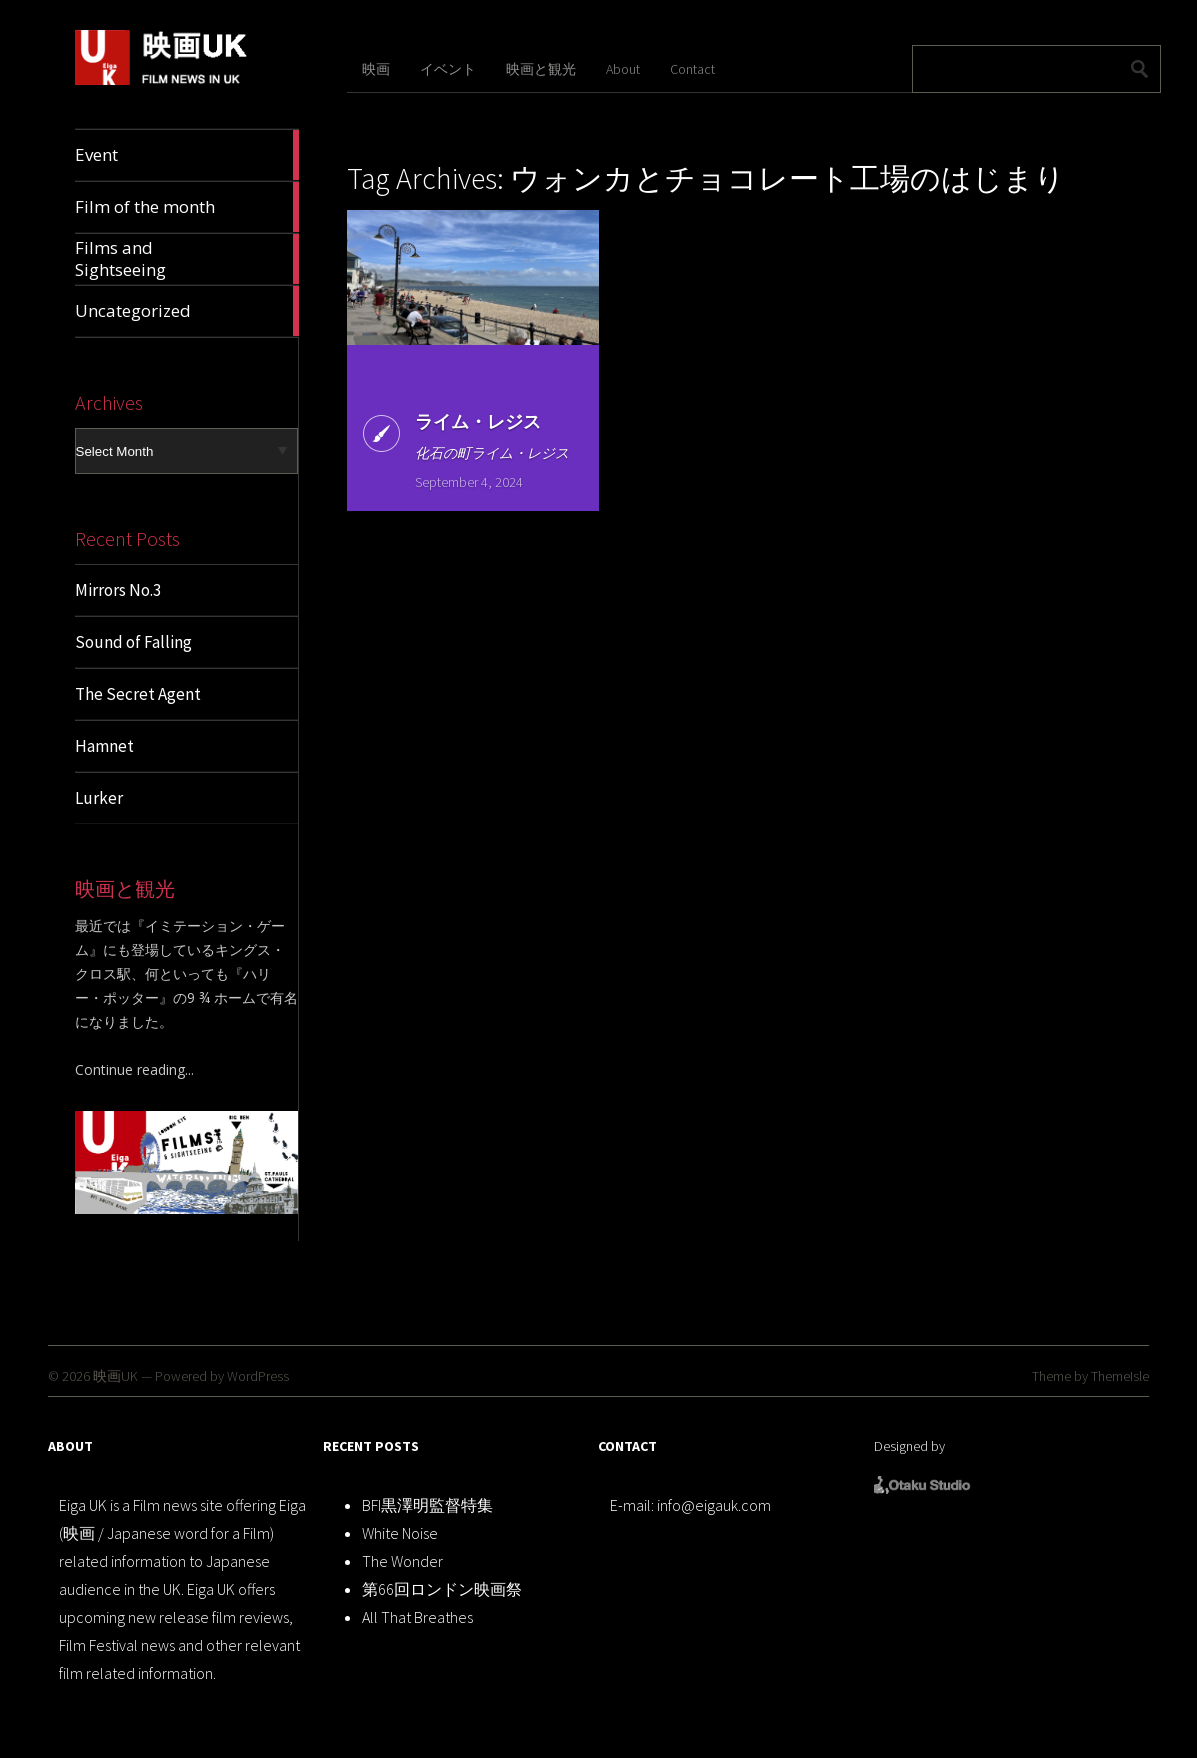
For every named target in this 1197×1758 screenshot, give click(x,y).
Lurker (99, 798)
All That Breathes (417, 1617)
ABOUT (70, 1446)
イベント (448, 69)
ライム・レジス (477, 421)
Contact (692, 69)
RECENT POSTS (371, 1446)
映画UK (115, 1376)
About (623, 69)
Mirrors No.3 (118, 590)
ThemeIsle (1120, 1376)
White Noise (400, 1533)
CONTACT (627, 1446)
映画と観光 (541, 69)
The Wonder (402, 1561)
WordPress (258, 1376)
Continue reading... (134, 1069)
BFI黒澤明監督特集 (427, 1505)
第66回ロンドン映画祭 (442, 1589)
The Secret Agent (138, 694)
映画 (376, 69)
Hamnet (104, 746)
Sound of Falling (133, 642)
